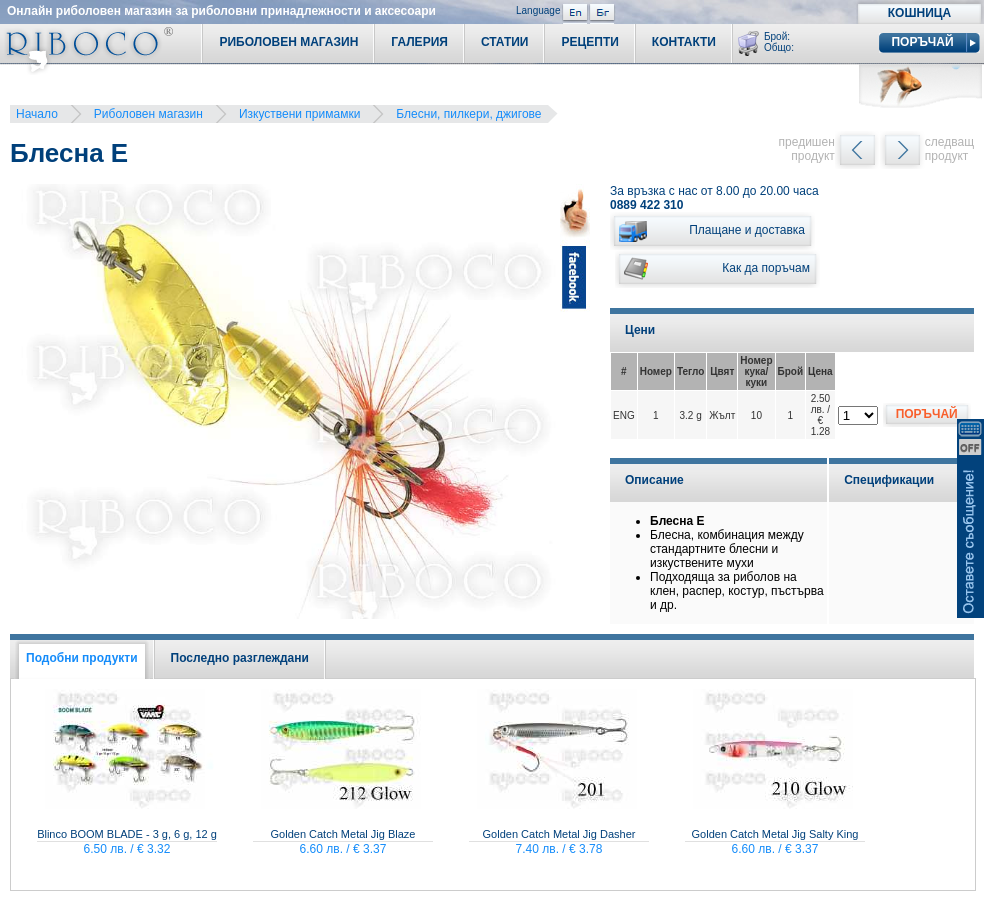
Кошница (919, 13)
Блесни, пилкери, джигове (468, 114)
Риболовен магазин (148, 114)
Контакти (684, 42)
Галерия (419, 42)
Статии (505, 42)
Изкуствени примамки (299, 114)
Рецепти (589, 42)
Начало (37, 114)
